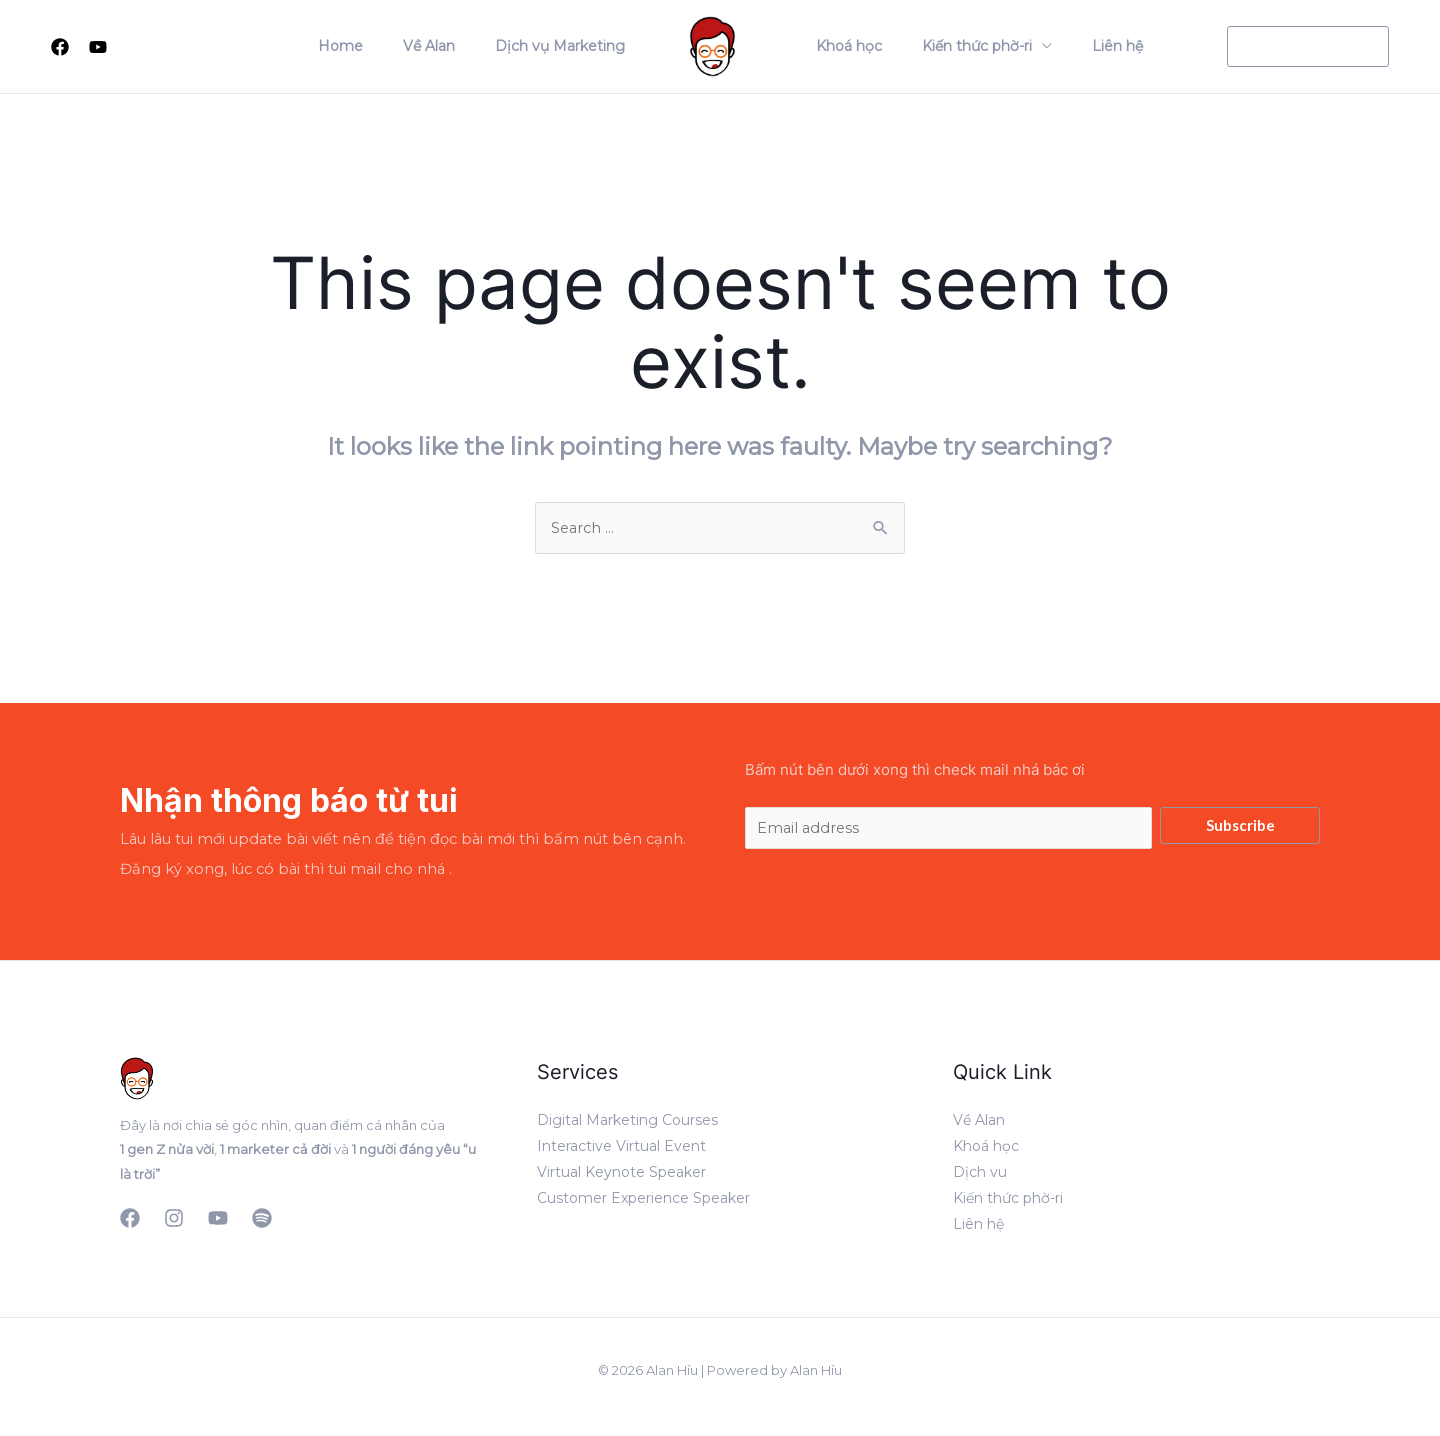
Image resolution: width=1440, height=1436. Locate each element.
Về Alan (447, 46)
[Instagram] (174, 1222)
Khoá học (843, 46)
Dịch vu (980, 1176)
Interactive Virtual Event (621, 1150)
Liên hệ (1087, 46)
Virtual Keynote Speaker (621, 1176)
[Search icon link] (139, 46)
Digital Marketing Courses (627, 1124)
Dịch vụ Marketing (566, 46)
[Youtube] (98, 47)
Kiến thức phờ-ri (959, 46)
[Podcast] (262, 1222)
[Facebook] (60, 47)
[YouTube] (218, 1222)
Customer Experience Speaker (643, 1202)
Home (370, 46)
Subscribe (1240, 826)
